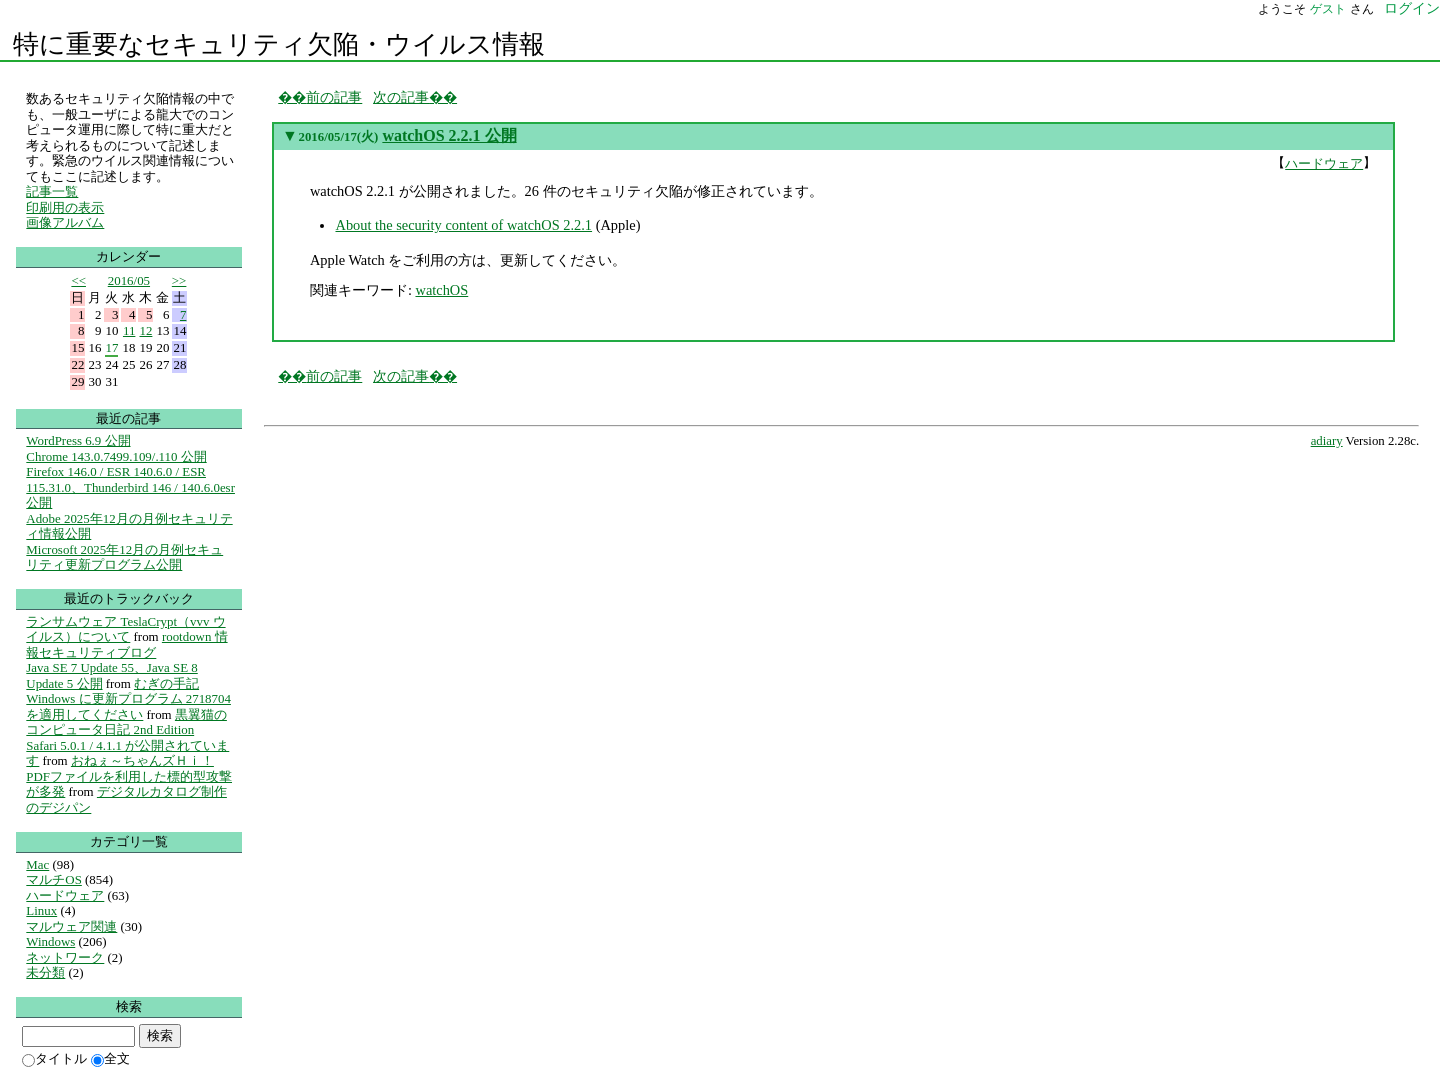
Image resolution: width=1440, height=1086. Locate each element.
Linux (41, 910)
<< (78, 280)
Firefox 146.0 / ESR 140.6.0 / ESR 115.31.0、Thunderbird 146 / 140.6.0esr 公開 (130, 487)
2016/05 (129, 280)
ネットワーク (65, 957)
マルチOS (54, 879)
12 (145, 330)
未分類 (45, 972)
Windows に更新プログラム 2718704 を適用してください (128, 706)
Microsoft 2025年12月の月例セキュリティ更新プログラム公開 (124, 557)
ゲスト (1328, 9)
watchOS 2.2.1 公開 (449, 135)
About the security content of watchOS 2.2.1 (463, 225)
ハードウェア (1324, 163)
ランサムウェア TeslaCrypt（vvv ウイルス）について (125, 629)
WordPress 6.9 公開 (78, 440)
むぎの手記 (166, 683)
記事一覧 (52, 191)
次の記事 (401, 97)
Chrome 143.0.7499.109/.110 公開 (116, 456)
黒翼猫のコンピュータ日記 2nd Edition (126, 722)
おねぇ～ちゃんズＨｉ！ (142, 760)
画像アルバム (65, 222)
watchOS (441, 290)
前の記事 (334, 97)
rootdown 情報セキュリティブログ (126, 644)
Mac (37, 864)
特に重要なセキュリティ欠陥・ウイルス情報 (279, 44)
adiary (1327, 441)
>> (179, 280)
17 (111, 347)
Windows (50, 941)
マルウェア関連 (71, 926)
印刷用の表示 (65, 207)
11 (129, 330)
